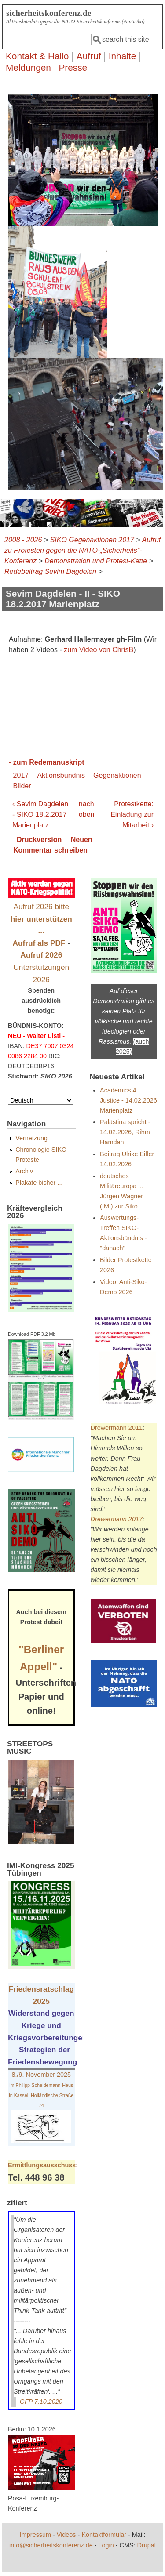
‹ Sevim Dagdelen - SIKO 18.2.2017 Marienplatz (40, 814)
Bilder (22, 786)
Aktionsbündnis (61, 775)
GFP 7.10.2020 (41, 2401)
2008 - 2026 (23, 540)
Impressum (35, 2534)
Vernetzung (31, 1138)
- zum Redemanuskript (46, 762)
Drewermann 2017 (117, 1519)
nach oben (81, 809)
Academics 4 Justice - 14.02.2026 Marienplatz (128, 1100)
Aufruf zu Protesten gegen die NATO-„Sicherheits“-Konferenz (82, 550)
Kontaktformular (103, 2534)
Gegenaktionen (117, 775)
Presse (73, 67)
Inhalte (122, 56)
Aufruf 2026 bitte (41, 918)
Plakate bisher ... (38, 1182)
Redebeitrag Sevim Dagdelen (50, 571)
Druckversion (39, 839)
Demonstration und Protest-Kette (95, 561)
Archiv (24, 1171)
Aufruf (89, 56)
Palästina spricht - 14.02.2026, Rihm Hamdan (125, 1132)
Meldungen (28, 67)
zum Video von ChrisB (98, 649)
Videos (66, 2534)
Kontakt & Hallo (37, 56)
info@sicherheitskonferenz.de (51, 2545)
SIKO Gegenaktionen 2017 (92, 540)
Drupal (146, 2545)
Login (106, 2545)
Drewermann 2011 (117, 1427)
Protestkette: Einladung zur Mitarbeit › (132, 814)
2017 (21, 775)
